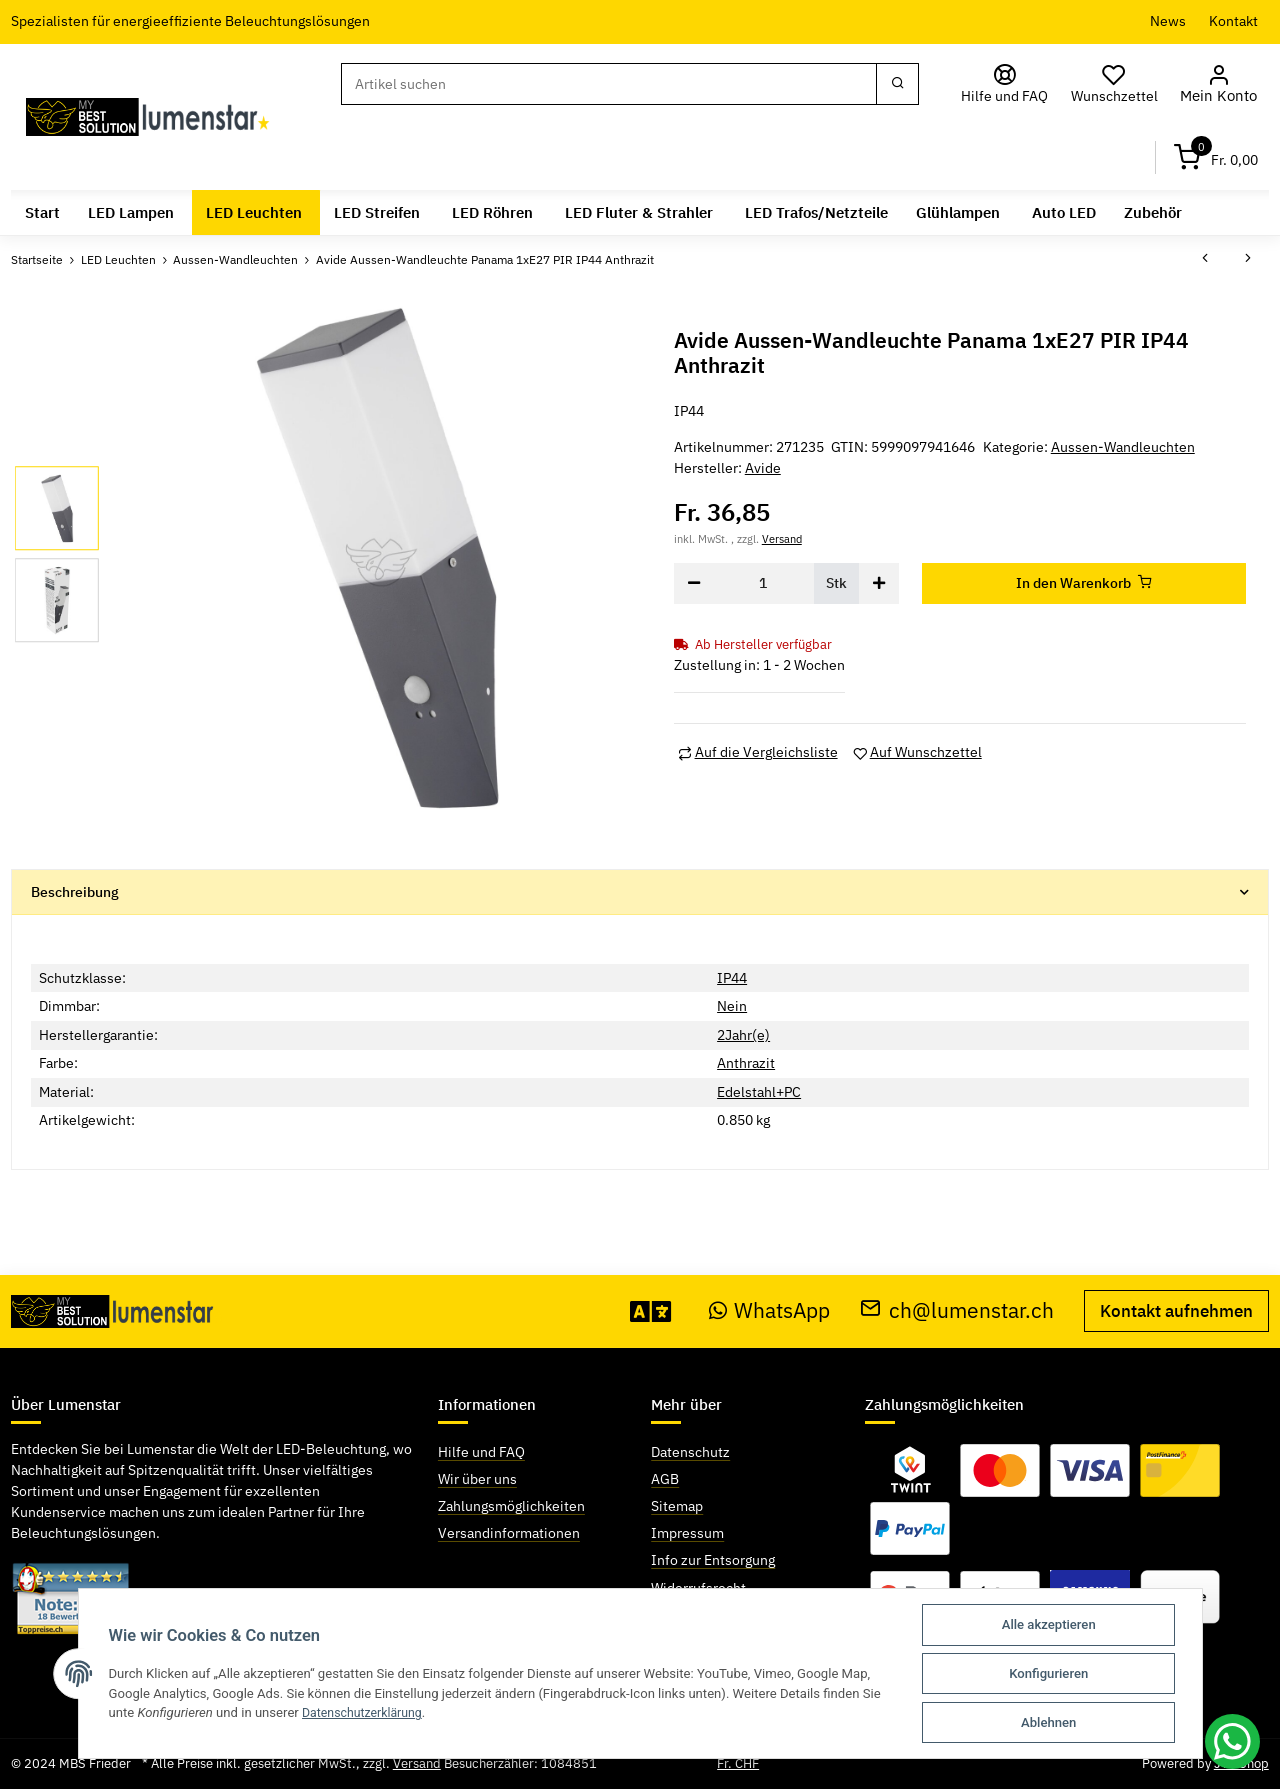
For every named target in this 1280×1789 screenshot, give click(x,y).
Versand (782, 537)
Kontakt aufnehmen (1176, 1310)
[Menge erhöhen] (879, 583)
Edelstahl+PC (759, 1092)
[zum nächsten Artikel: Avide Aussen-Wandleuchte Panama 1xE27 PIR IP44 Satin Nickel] (1248, 259)
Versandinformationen (509, 1533)
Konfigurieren (1048, 1673)
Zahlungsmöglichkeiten (511, 1506)
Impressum (687, 1533)
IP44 (732, 977)
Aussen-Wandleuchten (1123, 447)
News (1168, 21)
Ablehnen (1048, 1722)
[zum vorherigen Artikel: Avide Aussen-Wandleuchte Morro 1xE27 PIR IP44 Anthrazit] (1205, 259)
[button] (1221, 84)
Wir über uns (477, 1479)
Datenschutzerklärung (366, 1712)
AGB (665, 1479)
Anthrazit (746, 1063)
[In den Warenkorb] (1084, 583)
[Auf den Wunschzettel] (917, 752)
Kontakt (1233, 21)
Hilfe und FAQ (481, 1452)
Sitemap (677, 1506)
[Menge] (763, 583)
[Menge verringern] (694, 583)
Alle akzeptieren (1049, 1624)
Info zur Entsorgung (713, 1560)
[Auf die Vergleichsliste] (758, 752)
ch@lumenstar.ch (957, 1309)
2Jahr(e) (743, 1034)
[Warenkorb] (1216, 157)
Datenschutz (690, 1452)
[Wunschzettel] (1120, 84)
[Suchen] (612, 84)
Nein (732, 1006)
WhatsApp (770, 1309)
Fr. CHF (738, 1763)
